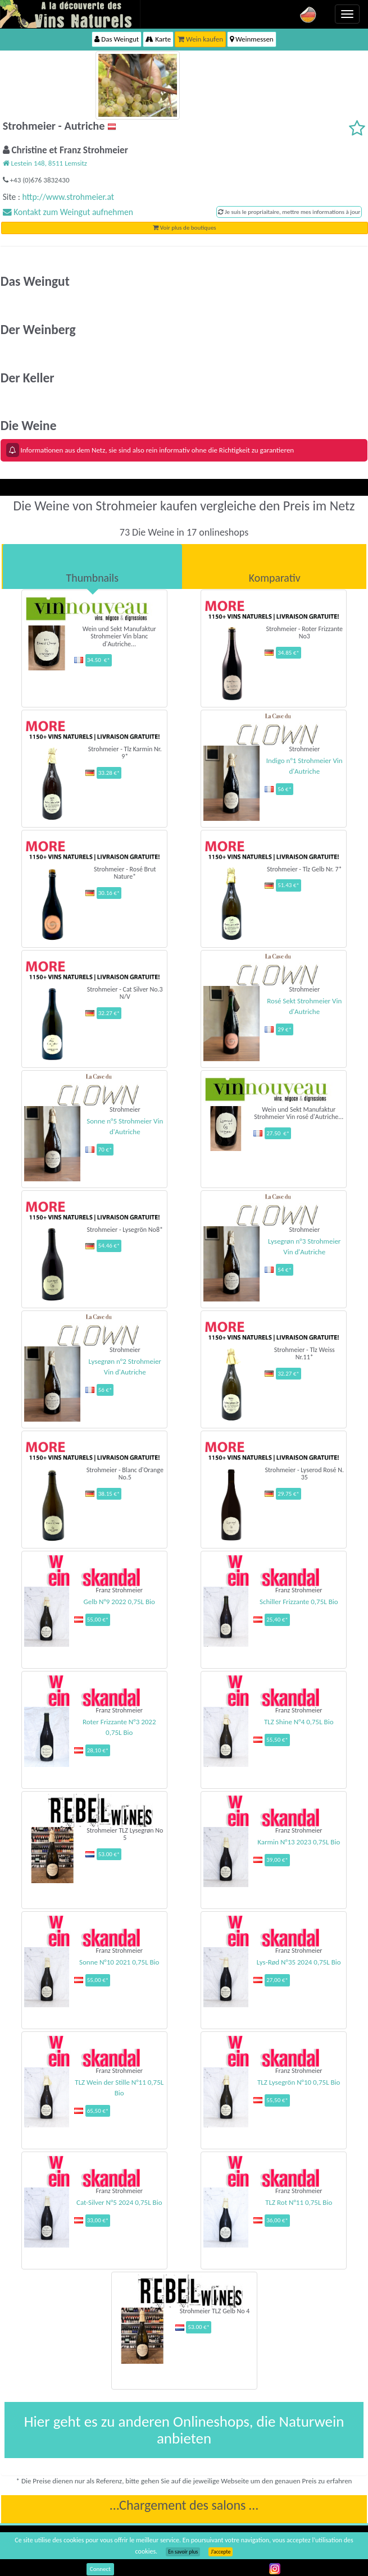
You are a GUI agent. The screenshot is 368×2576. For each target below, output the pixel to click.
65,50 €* (98, 2110)
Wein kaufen (200, 39)
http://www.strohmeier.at (68, 196)
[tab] (92, 566)
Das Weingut (116, 39)
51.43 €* (288, 885)
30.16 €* (109, 893)
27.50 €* (277, 1133)
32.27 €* (109, 1013)
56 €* (285, 789)
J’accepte (220, 2551)
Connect (100, 2569)
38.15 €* (109, 1493)
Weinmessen (252, 39)
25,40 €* (277, 1619)
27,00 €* (277, 1980)
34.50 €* (98, 660)
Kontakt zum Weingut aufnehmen (68, 212)
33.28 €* (109, 773)
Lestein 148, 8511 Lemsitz (45, 163)
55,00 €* (98, 1619)
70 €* (105, 1149)
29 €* (285, 1029)
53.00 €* (109, 1854)
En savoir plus (183, 2551)
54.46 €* (109, 1245)
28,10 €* (98, 1750)
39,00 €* (277, 1860)
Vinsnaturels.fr (70, 14)
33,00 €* (98, 2220)
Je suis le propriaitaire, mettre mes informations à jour (289, 212)
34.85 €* (288, 652)
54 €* (285, 1269)
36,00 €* (277, 2220)
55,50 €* (277, 1739)
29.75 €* (288, 1493)
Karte (158, 39)
